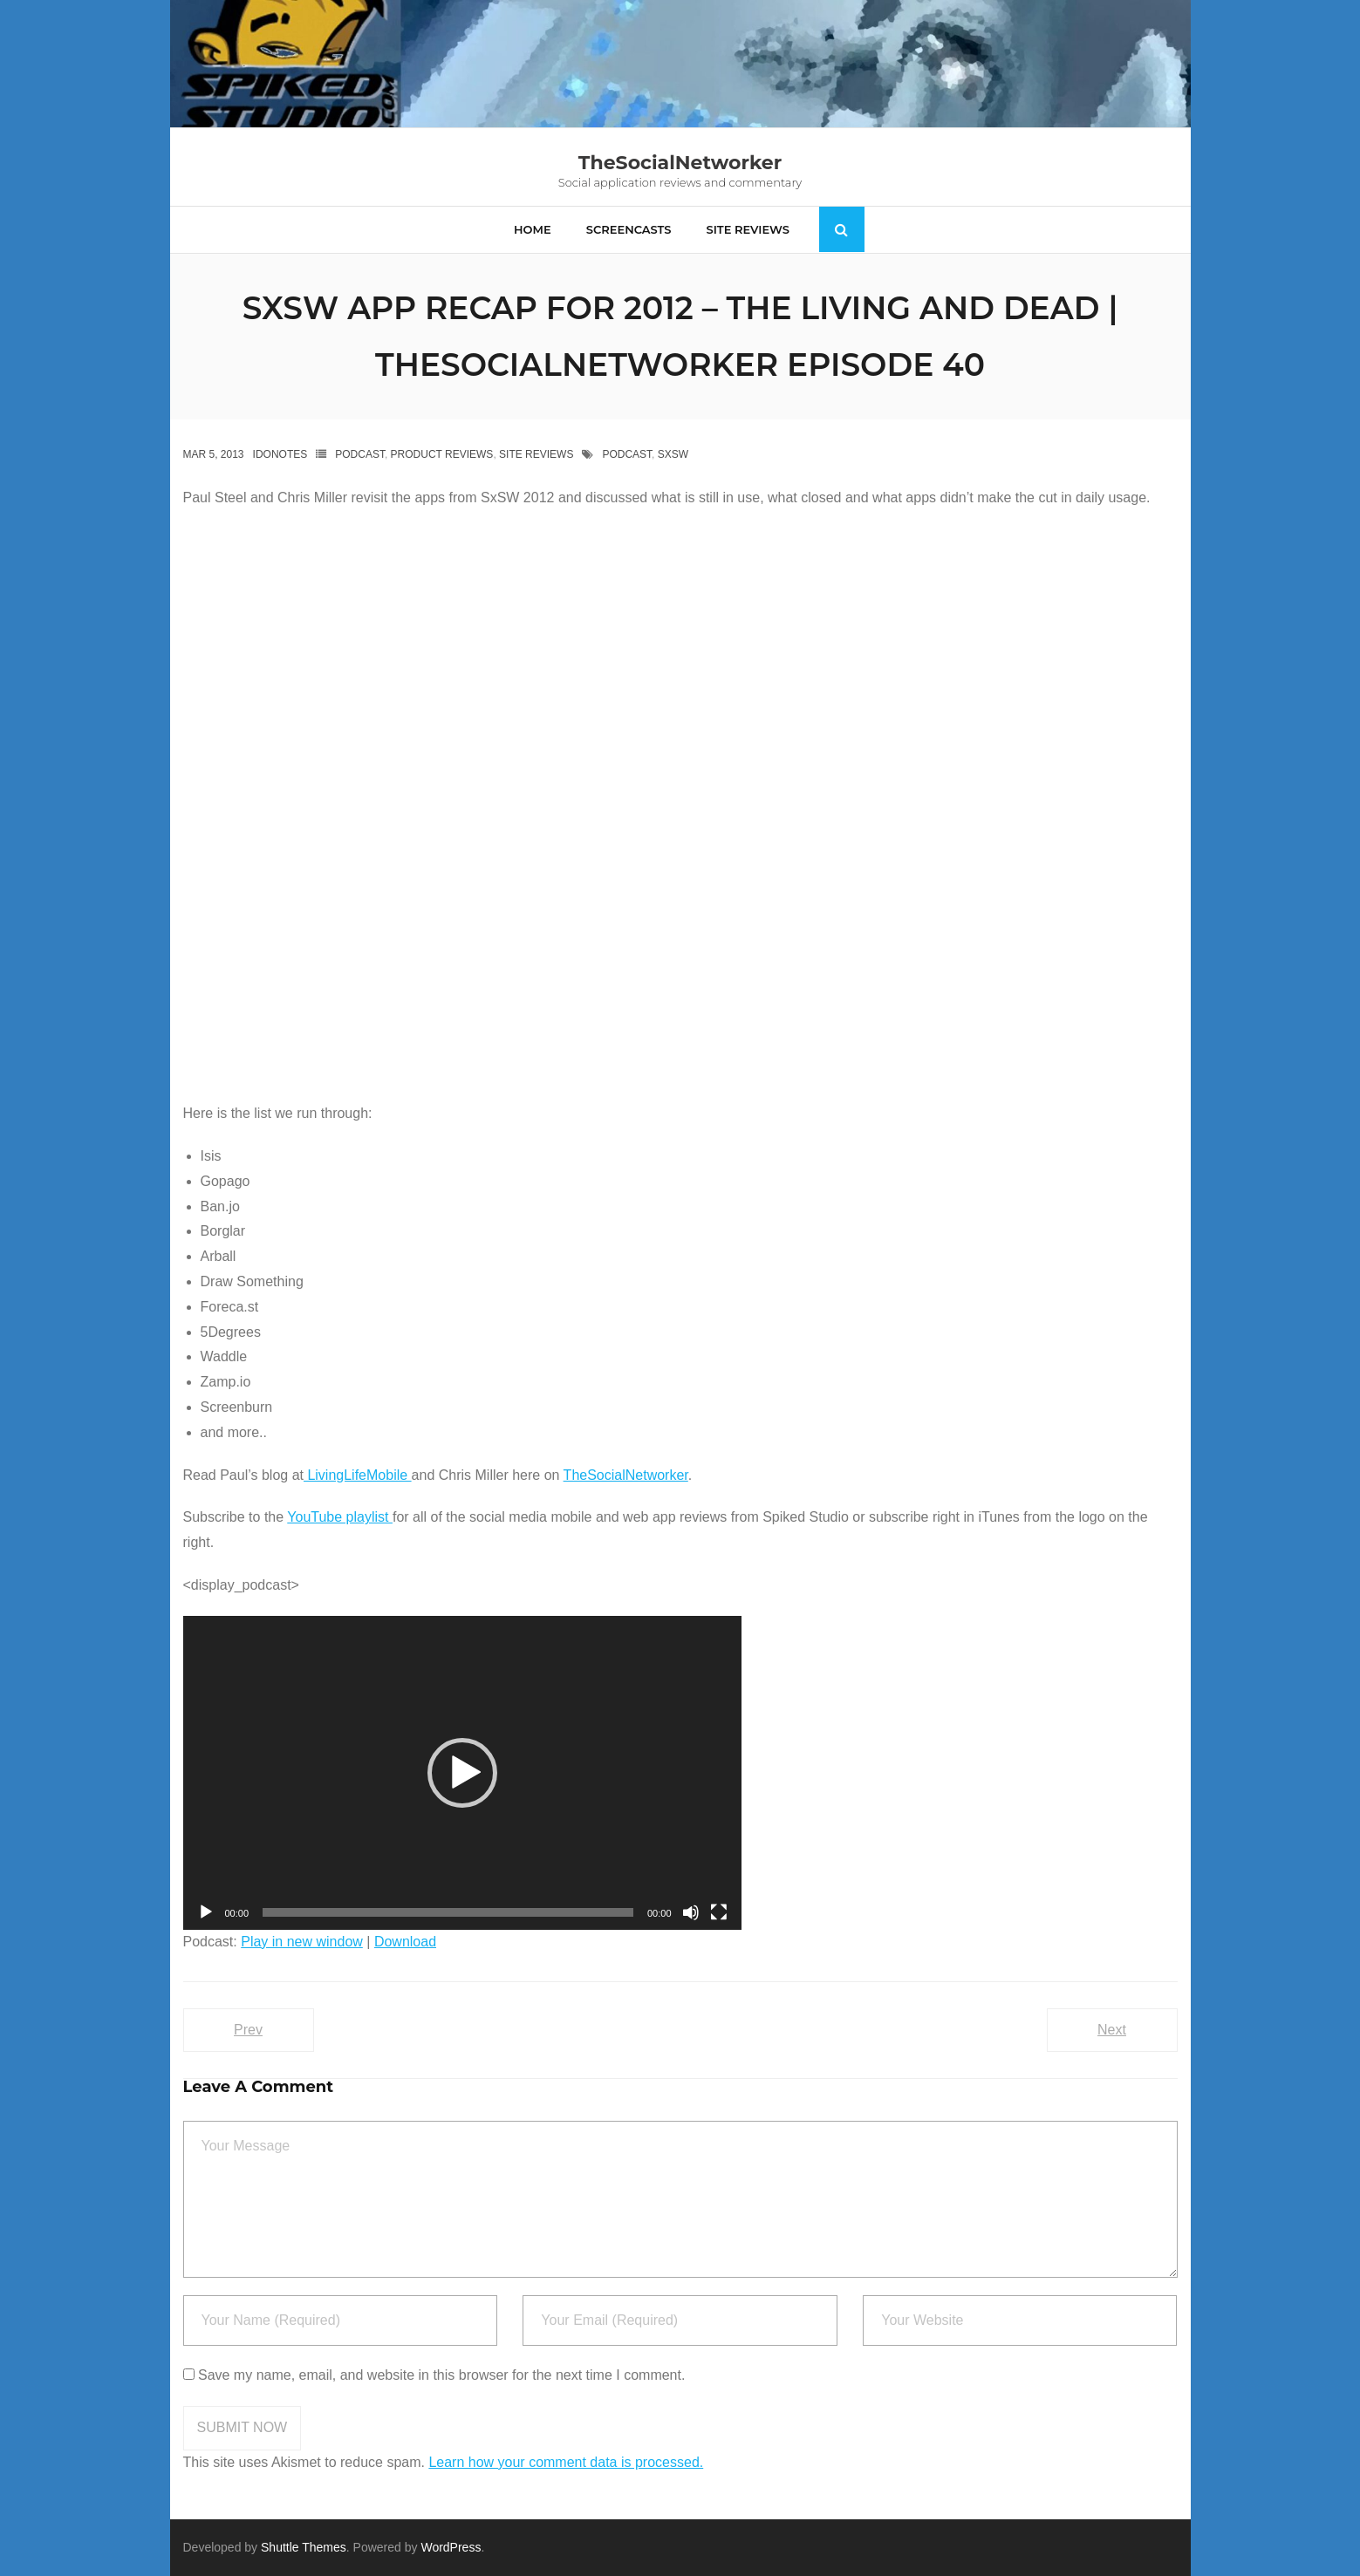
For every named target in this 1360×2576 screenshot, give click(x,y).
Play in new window (302, 1941)
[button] (462, 1773)
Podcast (360, 454)
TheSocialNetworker (626, 1475)
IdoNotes (280, 454)
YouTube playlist (340, 1516)
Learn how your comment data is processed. (565, 2462)
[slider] (448, 1912)
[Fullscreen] (719, 1912)
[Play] (206, 1912)
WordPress (450, 2547)
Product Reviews (442, 454)
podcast (627, 454)
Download (405, 1941)
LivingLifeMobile (358, 1475)
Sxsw (673, 454)
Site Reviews (536, 454)
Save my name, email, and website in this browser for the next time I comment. (441, 2375)
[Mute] (691, 1912)
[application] (462, 1773)
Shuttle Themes (303, 2547)
